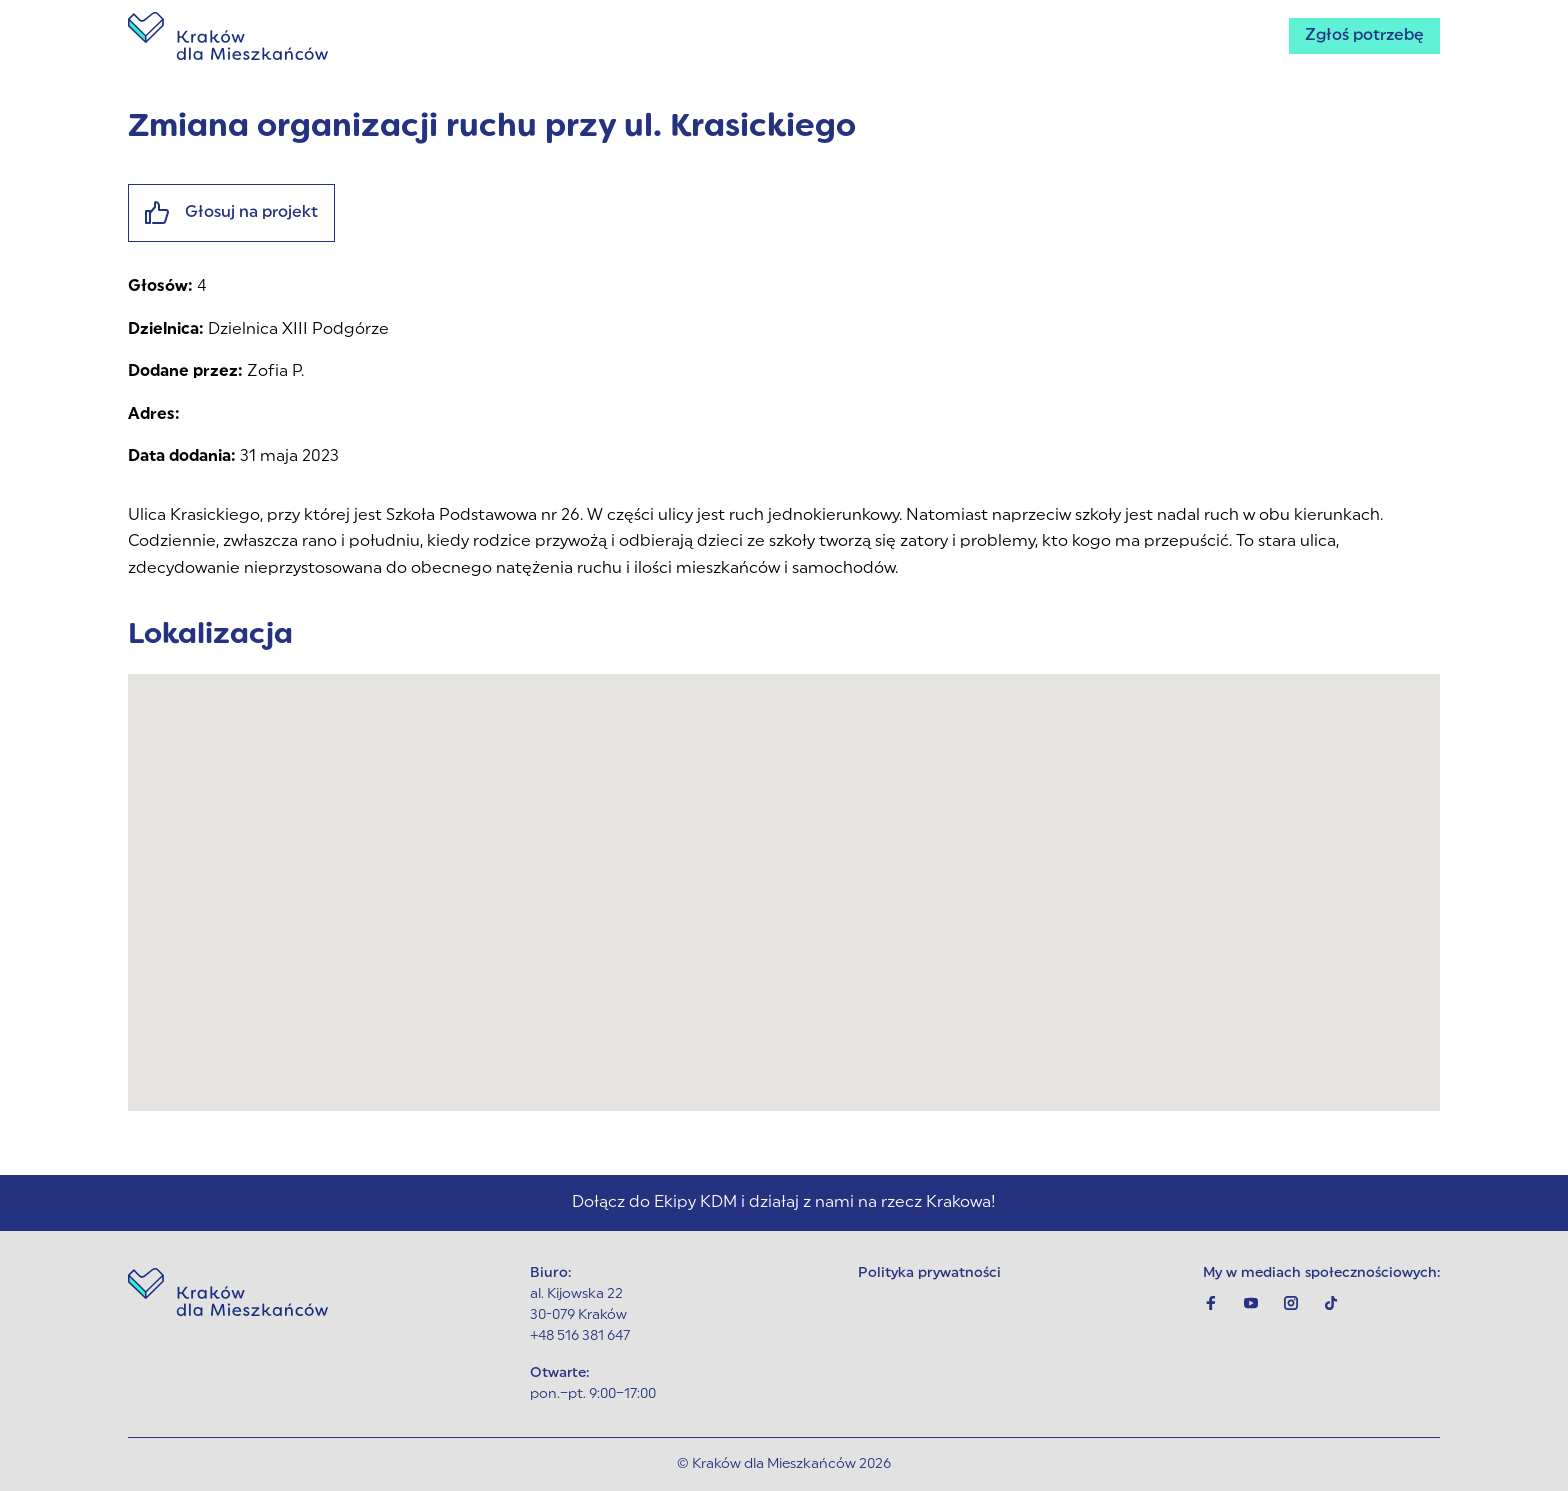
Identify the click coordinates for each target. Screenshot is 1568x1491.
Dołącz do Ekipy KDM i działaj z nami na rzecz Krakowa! (784, 1203)
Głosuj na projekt (231, 213)
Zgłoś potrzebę (1364, 36)
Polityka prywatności (929, 1273)
